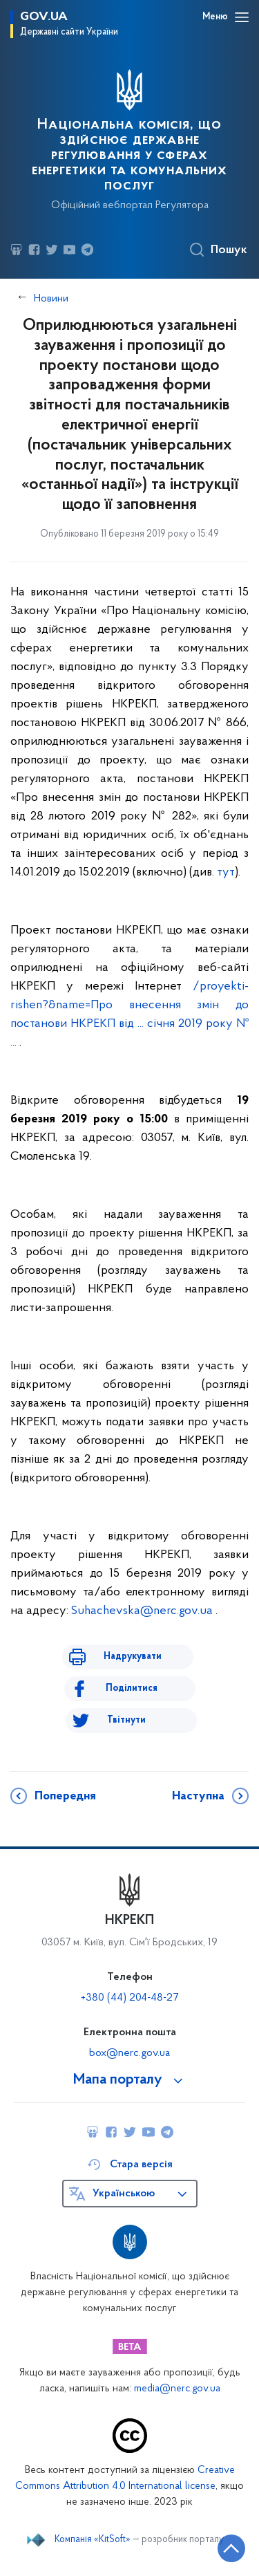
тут (226, 872)
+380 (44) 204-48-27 (129, 1997)
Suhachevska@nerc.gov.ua (142, 1611)
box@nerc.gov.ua (129, 2053)
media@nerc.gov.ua (177, 2389)
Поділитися (131, 1688)
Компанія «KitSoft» (93, 2540)
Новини (51, 298)
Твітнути (126, 1720)
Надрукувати (133, 1656)
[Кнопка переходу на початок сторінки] (231, 2548)
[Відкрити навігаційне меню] (242, 17)
